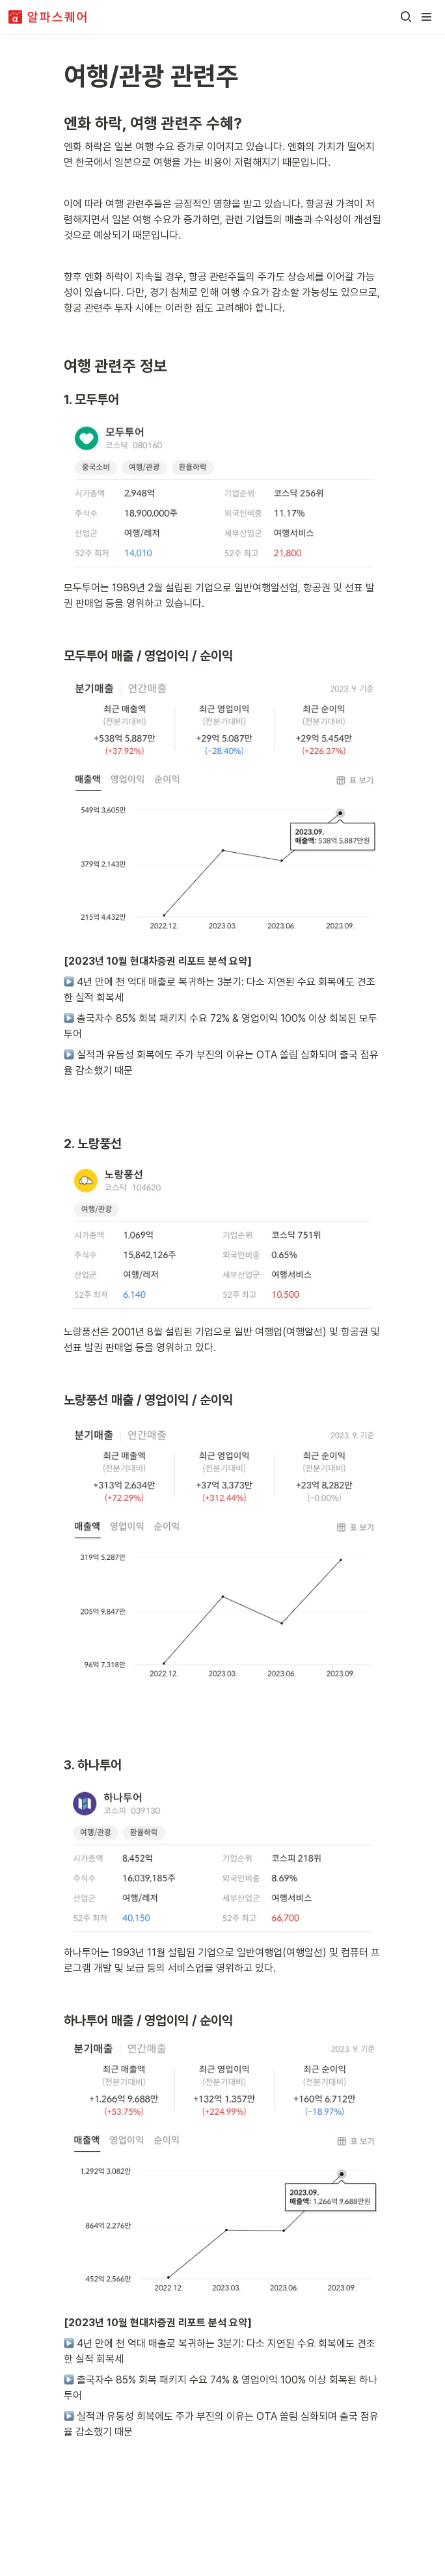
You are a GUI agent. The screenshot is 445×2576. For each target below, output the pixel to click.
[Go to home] (48, 17)
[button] (406, 17)
